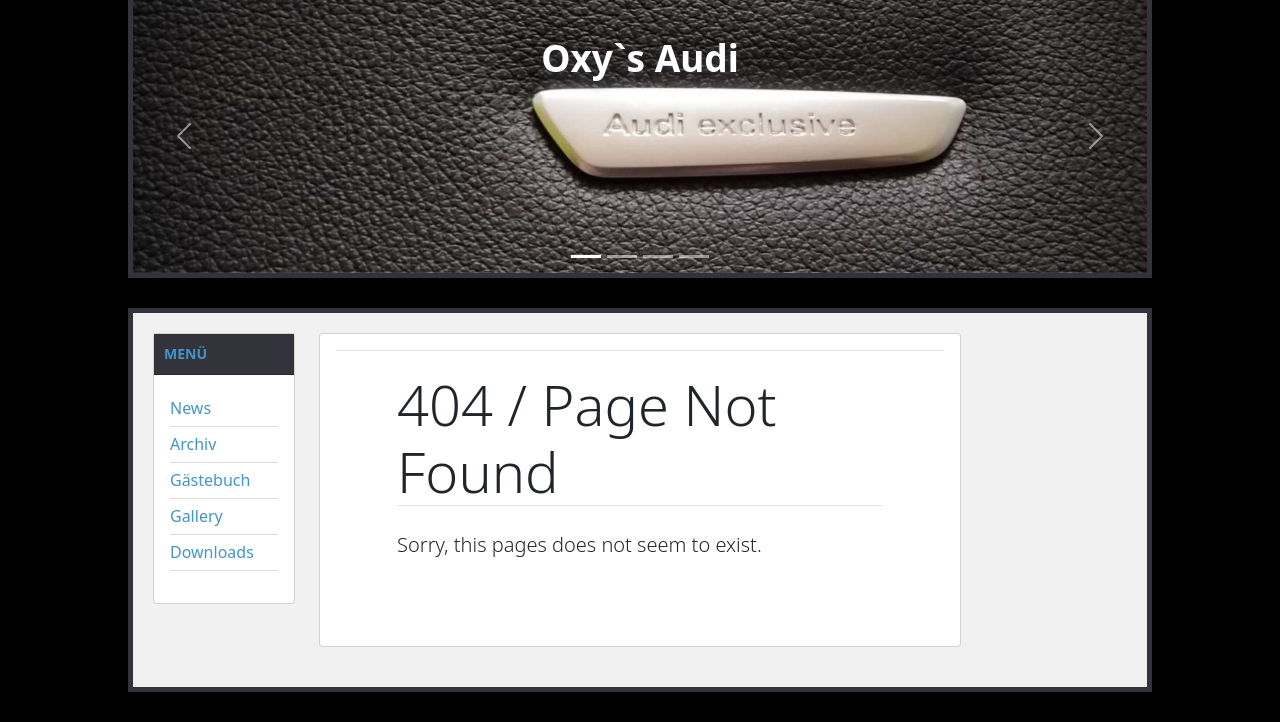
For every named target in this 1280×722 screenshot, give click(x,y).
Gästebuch (210, 480)
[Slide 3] (658, 256)
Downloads (212, 552)
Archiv (193, 444)
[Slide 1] (586, 256)
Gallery (196, 516)
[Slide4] (694, 256)
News (190, 408)
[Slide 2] (622, 256)
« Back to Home (467, 598)
